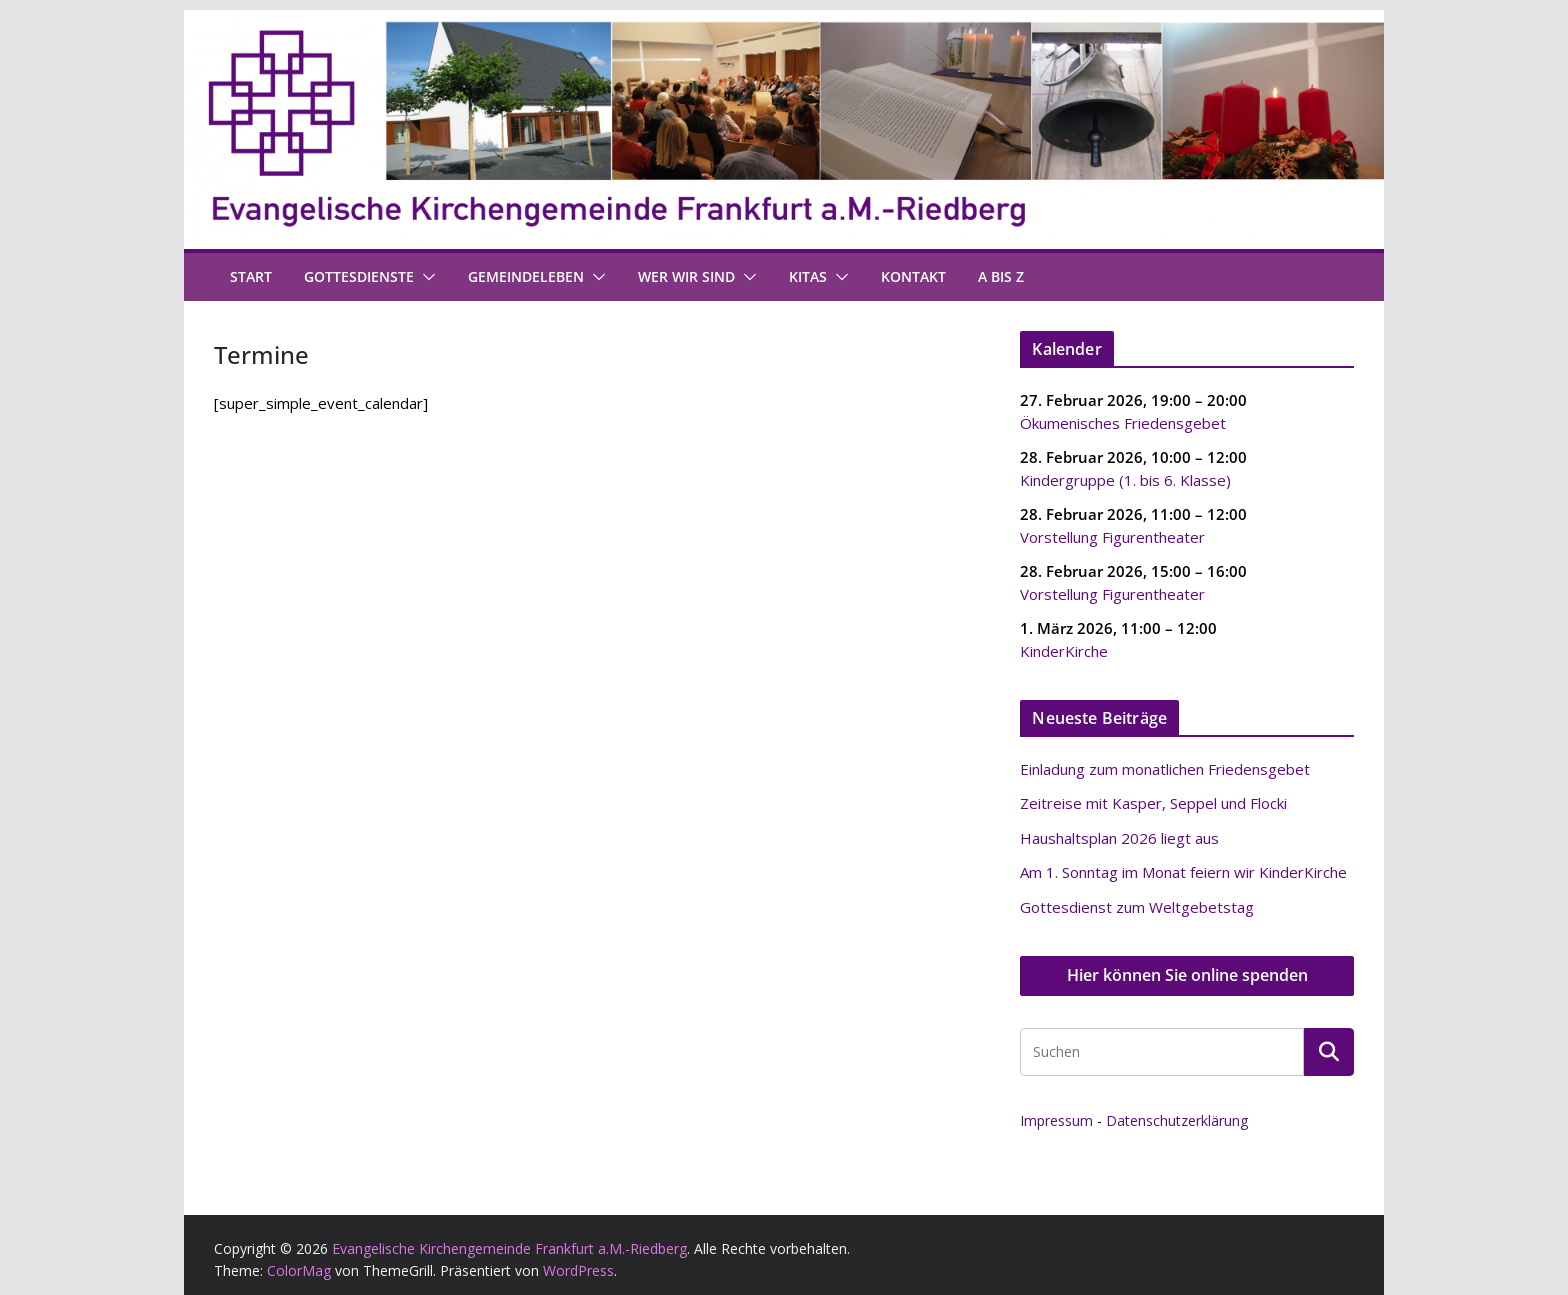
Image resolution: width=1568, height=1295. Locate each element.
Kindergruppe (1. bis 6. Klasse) (1125, 479)
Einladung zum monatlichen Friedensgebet (1165, 769)
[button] (425, 277)
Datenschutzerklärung (1177, 1120)
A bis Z (1001, 276)
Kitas (808, 276)
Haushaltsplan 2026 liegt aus (1119, 838)
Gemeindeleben (526, 276)
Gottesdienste (359, 276)
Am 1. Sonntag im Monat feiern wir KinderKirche (1183, 872)
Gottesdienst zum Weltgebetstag (1137, 907)
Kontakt (913, 276)
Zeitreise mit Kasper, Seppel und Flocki (1153, 803)
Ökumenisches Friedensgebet (1123, 422)
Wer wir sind (686, 276)
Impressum (1056, 1120)
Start (251, 276)
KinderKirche (1064, 650)
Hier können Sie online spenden (1187, 975)
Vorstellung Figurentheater (1112, 536)
